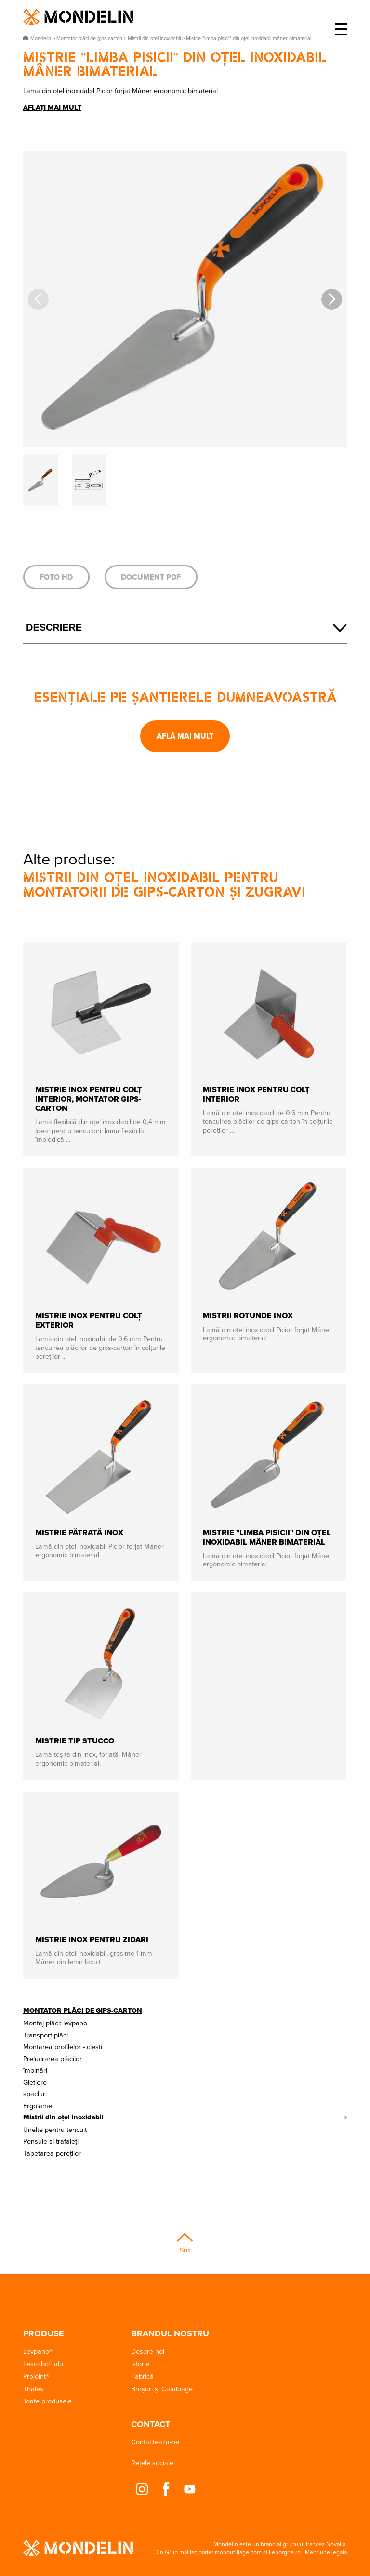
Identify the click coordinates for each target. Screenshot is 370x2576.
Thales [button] (33, 2389)
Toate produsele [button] (47, 2401)
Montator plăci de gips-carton (82, 2010)
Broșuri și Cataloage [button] (162, 2389)
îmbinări (35, 2070)
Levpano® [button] (38, 2351)
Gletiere (35, 2082)
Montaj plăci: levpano (55, 2023)
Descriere (54, 627)
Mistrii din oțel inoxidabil (63, 2117)
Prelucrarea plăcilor (52, 2058)
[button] (331, 299)
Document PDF (151, 576)
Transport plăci (45, 2035)
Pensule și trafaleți (51, 2141)
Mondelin (78, 17)
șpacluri (35, 2094)
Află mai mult (185, 736)
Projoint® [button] (36, 2376)
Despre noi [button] (147, 2351)
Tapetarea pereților (52, 2153)
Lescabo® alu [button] (43, 2364)
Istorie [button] (140, 2364)
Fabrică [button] (142, 2376)
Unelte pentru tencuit (55, 2129)
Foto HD (56, 576)
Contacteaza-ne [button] (155, 2442)
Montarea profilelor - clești (62, 2046)
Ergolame (37, 2106)
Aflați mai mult (52, 107)
